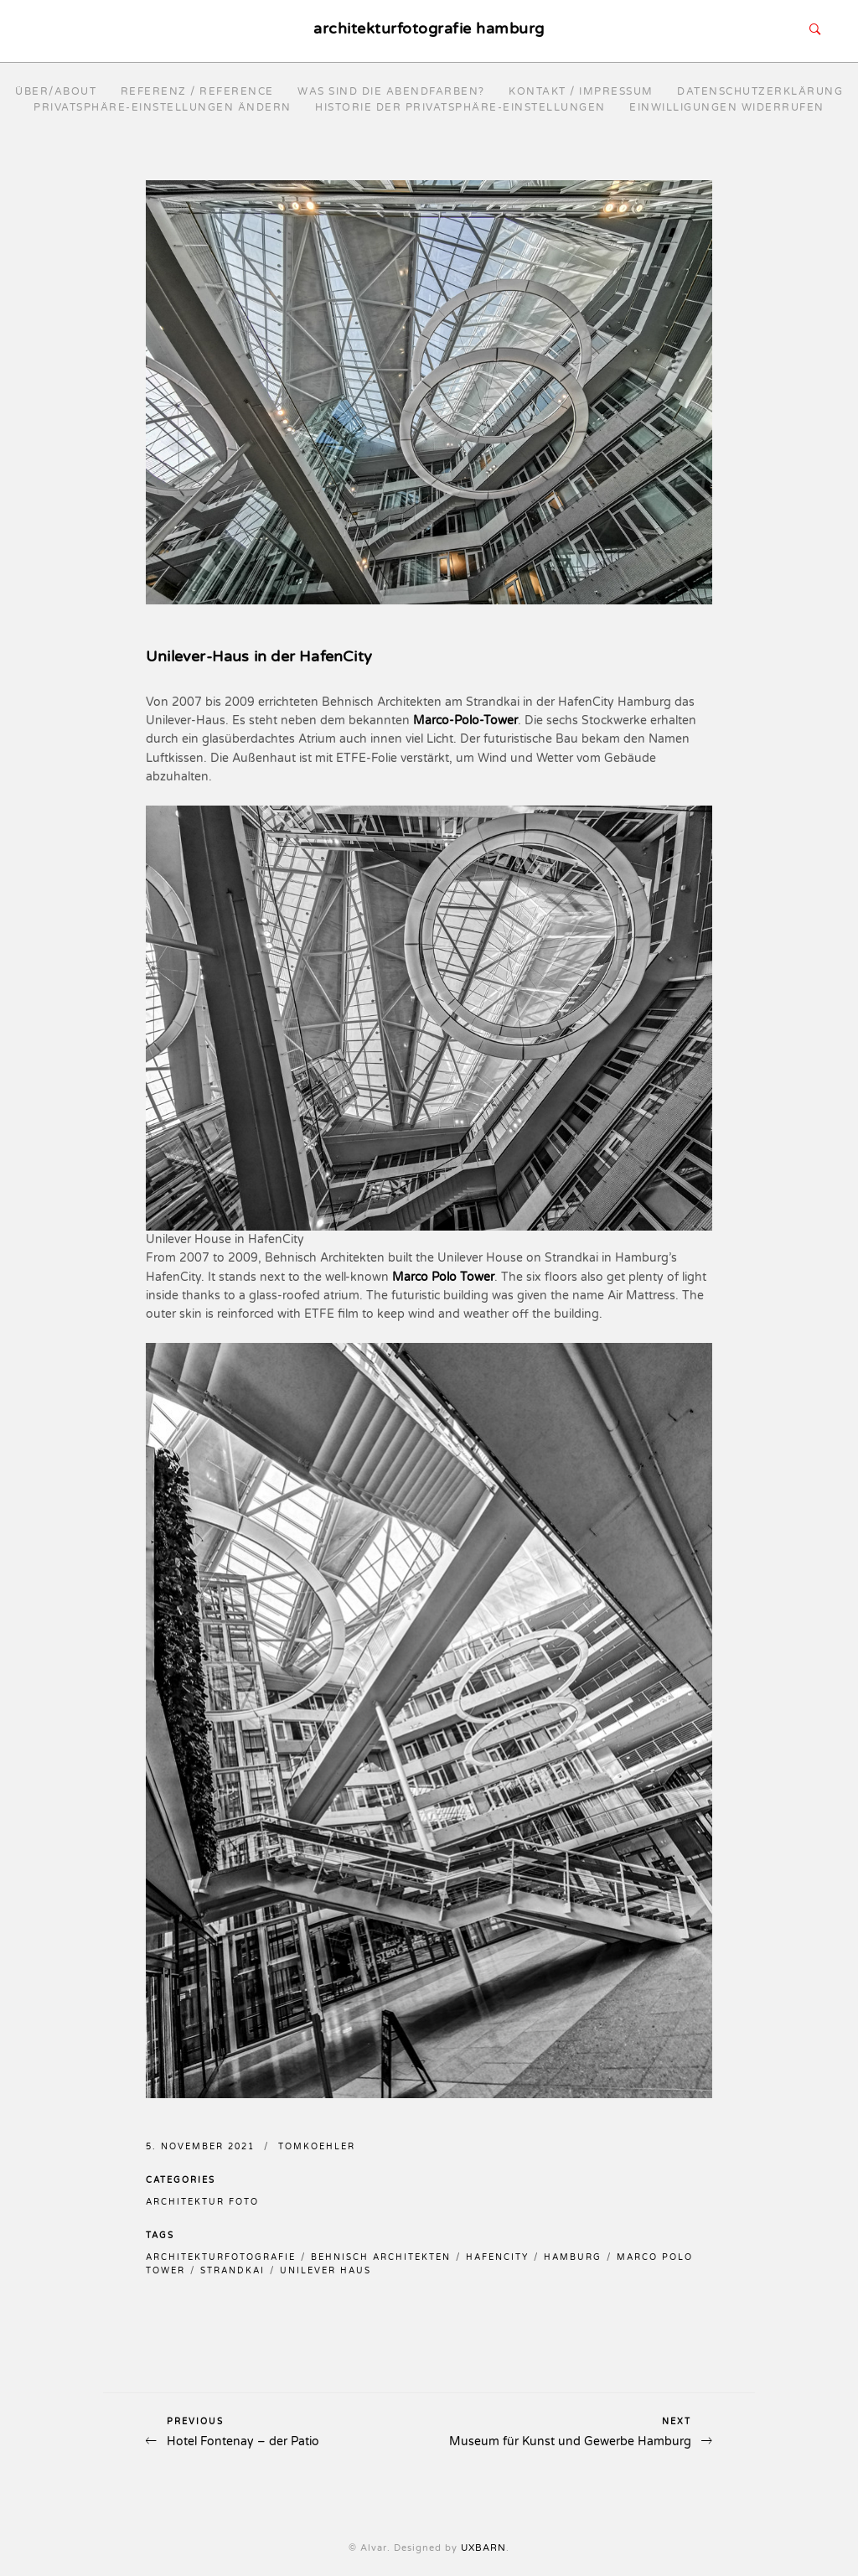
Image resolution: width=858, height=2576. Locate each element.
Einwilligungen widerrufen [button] (726, 107)
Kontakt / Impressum (581, 91)
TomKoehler (316, 2147)
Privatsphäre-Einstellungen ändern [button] (163, 107)
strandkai (232, 2271)
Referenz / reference (197, 91)
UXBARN (483, 2547)
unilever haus (325, 2271)
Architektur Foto (202, 2202)
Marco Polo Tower (443, 1277)
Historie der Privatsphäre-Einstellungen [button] (460, 107)
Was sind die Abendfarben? (391, 91)
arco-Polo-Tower (471, 720)
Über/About (55, 91)
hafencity (497, 2257)
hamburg (573, 2257)
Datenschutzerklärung (760, 91)
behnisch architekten (381, 2257)
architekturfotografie (221, 2257)
